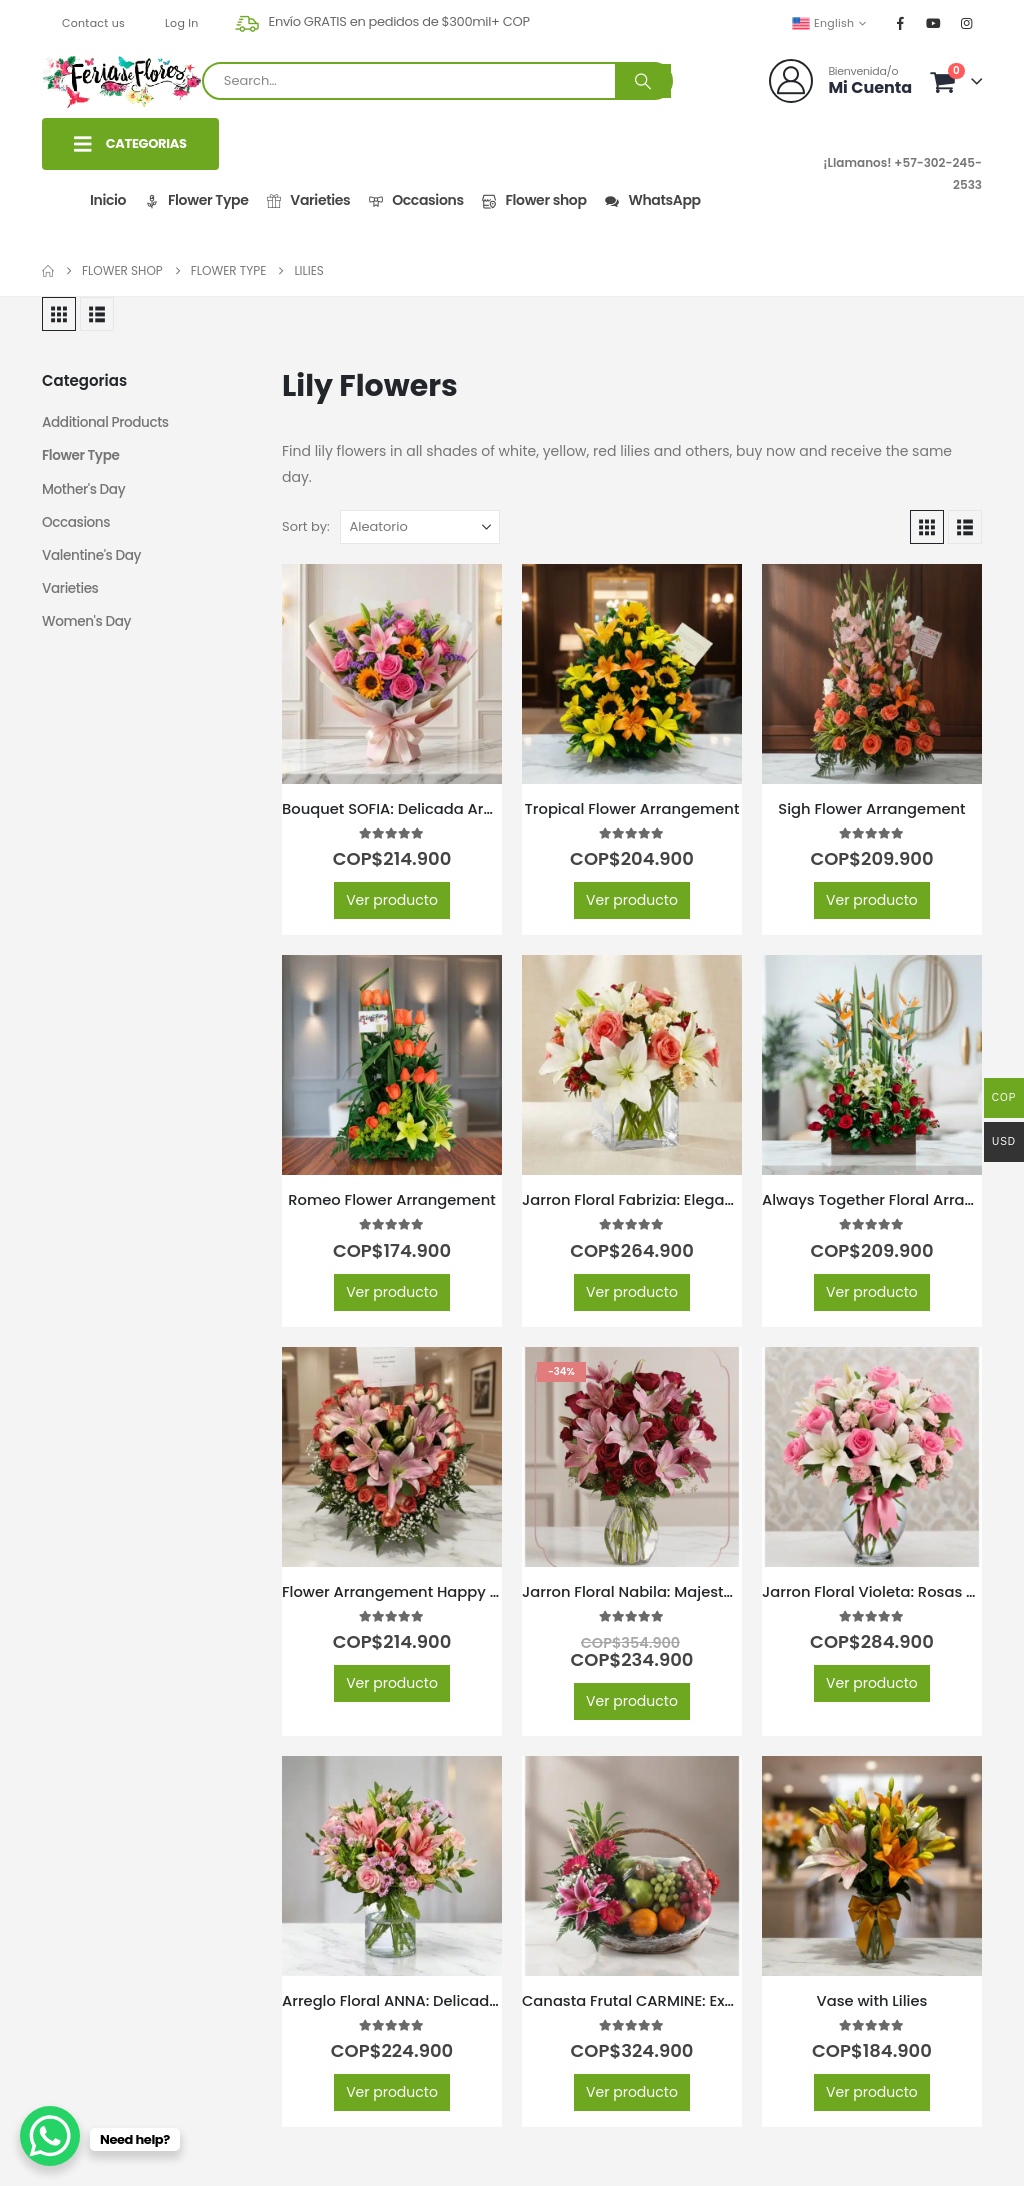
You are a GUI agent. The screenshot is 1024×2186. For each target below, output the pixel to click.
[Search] (643, 81)
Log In (182, 23)
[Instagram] (967, 23)
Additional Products (107, 423)
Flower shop (534, 200)
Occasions (415, 200)
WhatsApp (652, 200)
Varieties (308, 200)
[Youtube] (934, 23)
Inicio (108, 200)
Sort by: (306, 526)
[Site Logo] (122, 81)
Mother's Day (85, 491)
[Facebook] (901, 23)
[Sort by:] (420, 527)
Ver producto (392, 900)
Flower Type (195, 200)
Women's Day (88, 627)
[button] (59, 314)
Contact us (93, 23)
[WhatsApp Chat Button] (50, 2136)
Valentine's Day (93, 559)
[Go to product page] (392, 674)
